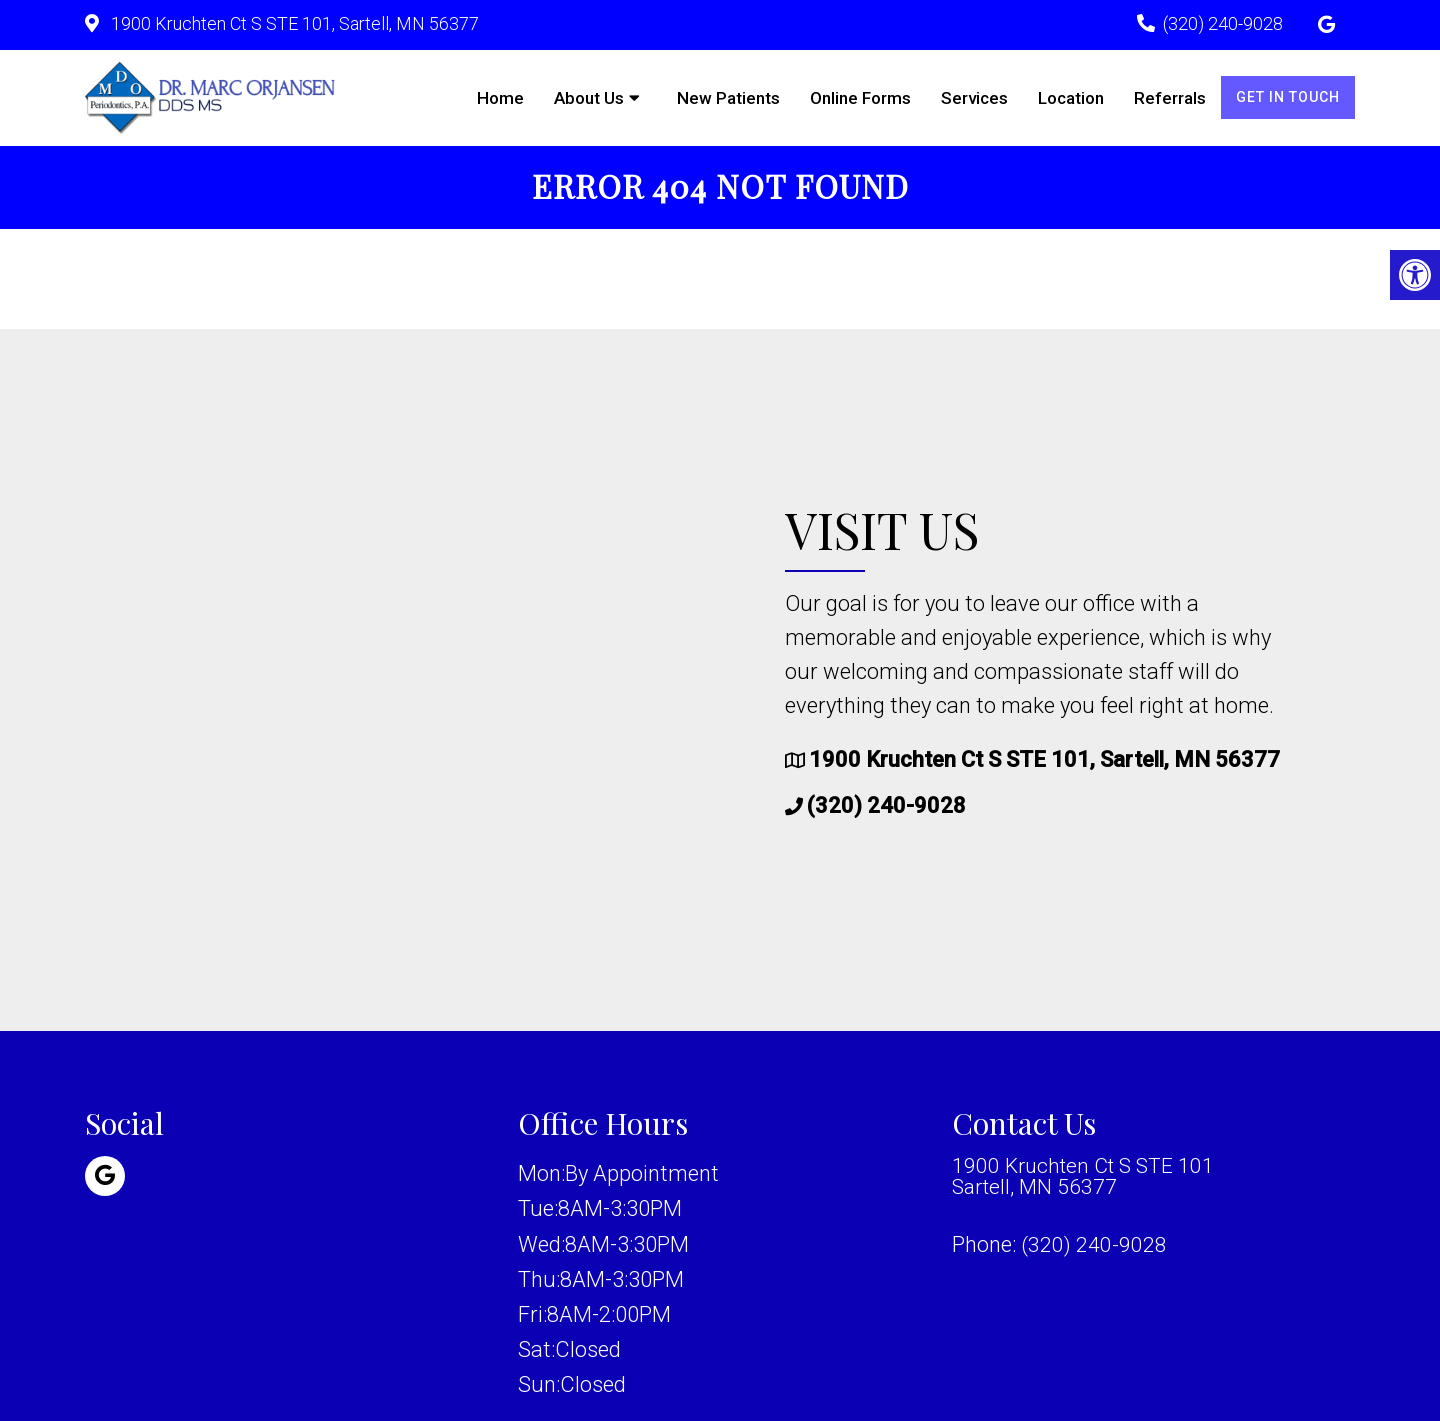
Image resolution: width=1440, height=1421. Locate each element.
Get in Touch (1288, 97)
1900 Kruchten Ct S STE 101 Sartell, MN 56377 (1088, 1180)
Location (1071, 98)
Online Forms (860, 98)
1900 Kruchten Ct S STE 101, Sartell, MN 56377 (293, 23)
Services (974, 98)
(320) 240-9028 (1223, 23)
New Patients (728, 98)
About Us (589, 98)
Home (500, 98)
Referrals (1170, 98)
